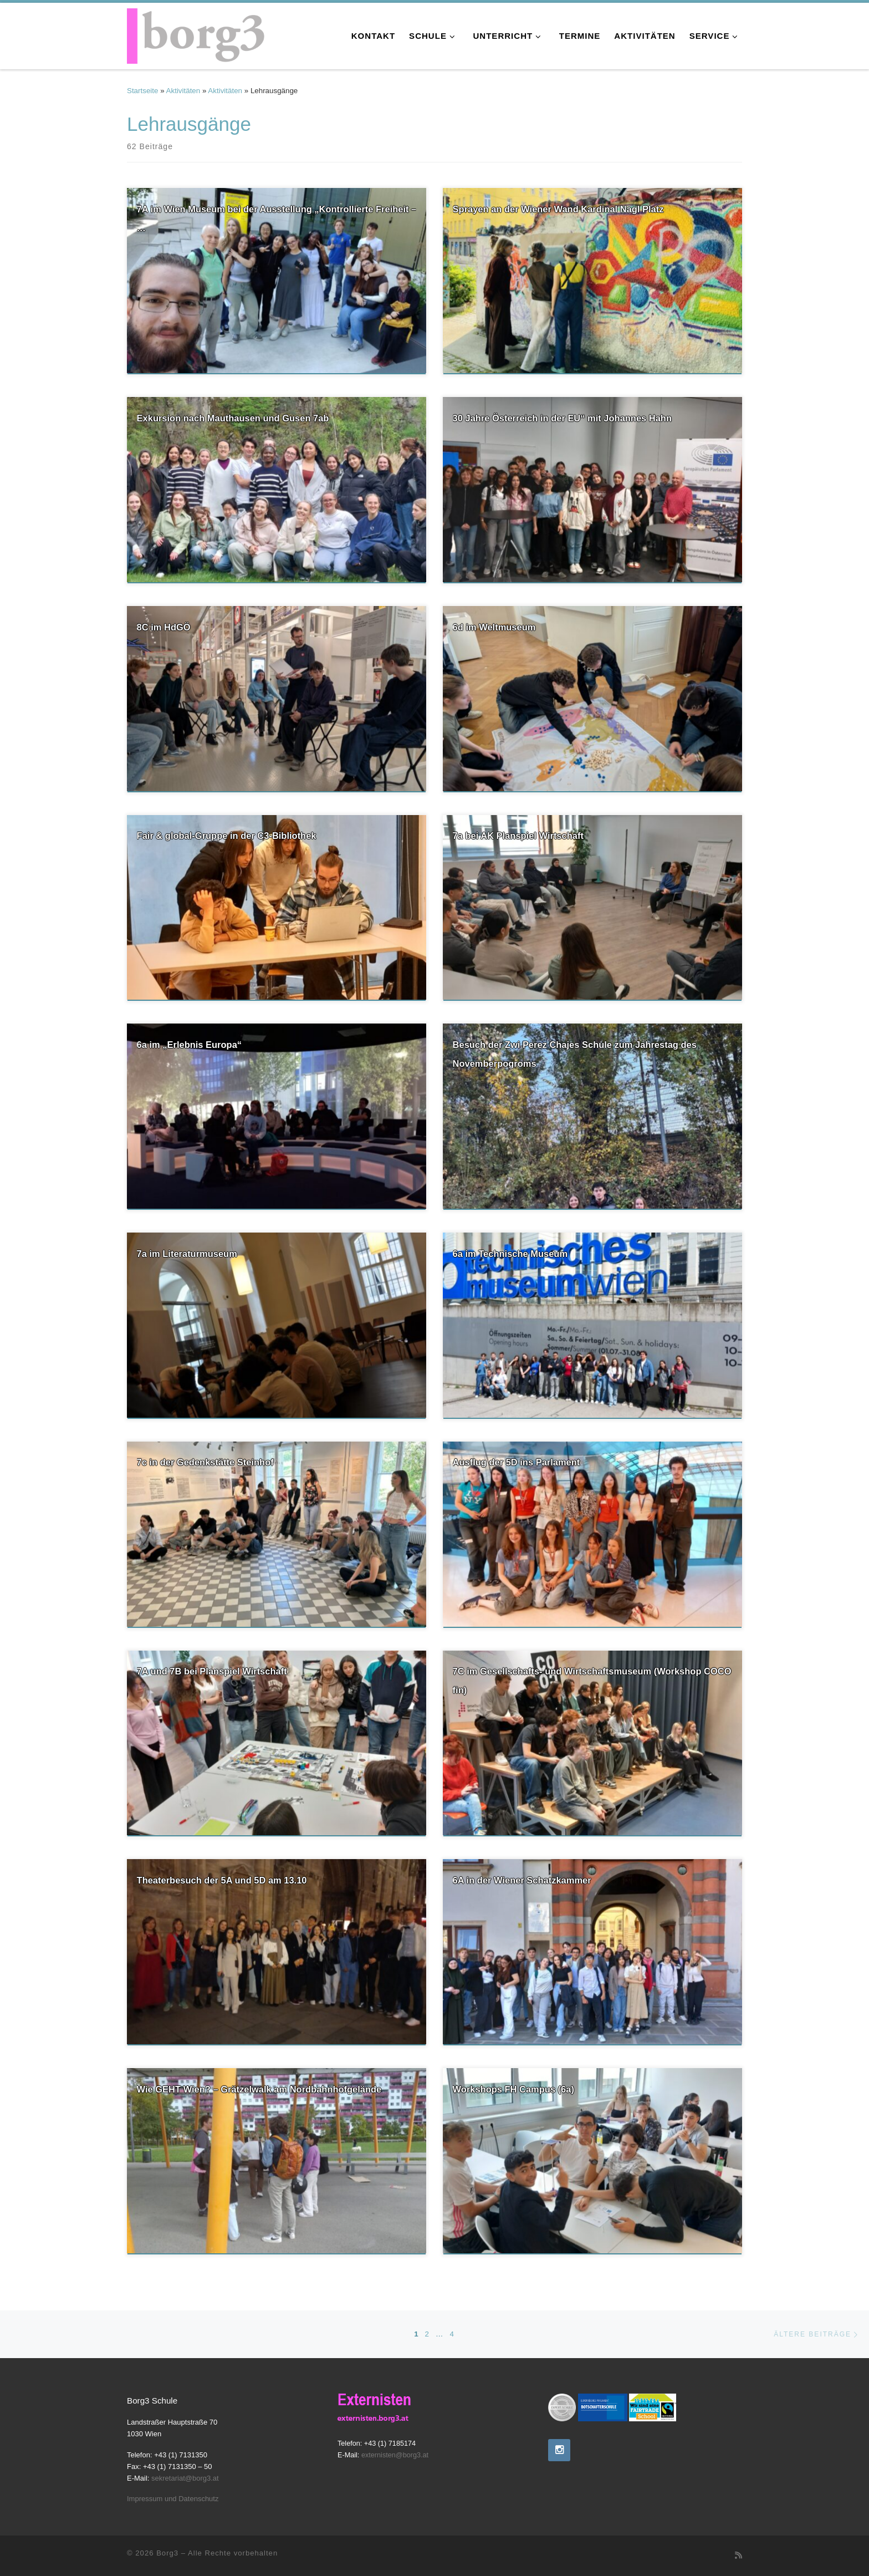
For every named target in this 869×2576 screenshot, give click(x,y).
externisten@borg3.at (394, 2455)
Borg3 (167, 2553)
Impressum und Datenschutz (172, 2498)
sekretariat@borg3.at (185, 2478)
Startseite (142, 90)
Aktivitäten (183, 90)
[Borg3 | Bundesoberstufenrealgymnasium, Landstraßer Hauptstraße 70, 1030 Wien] (196, 34)
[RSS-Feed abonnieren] (738, 2555)
